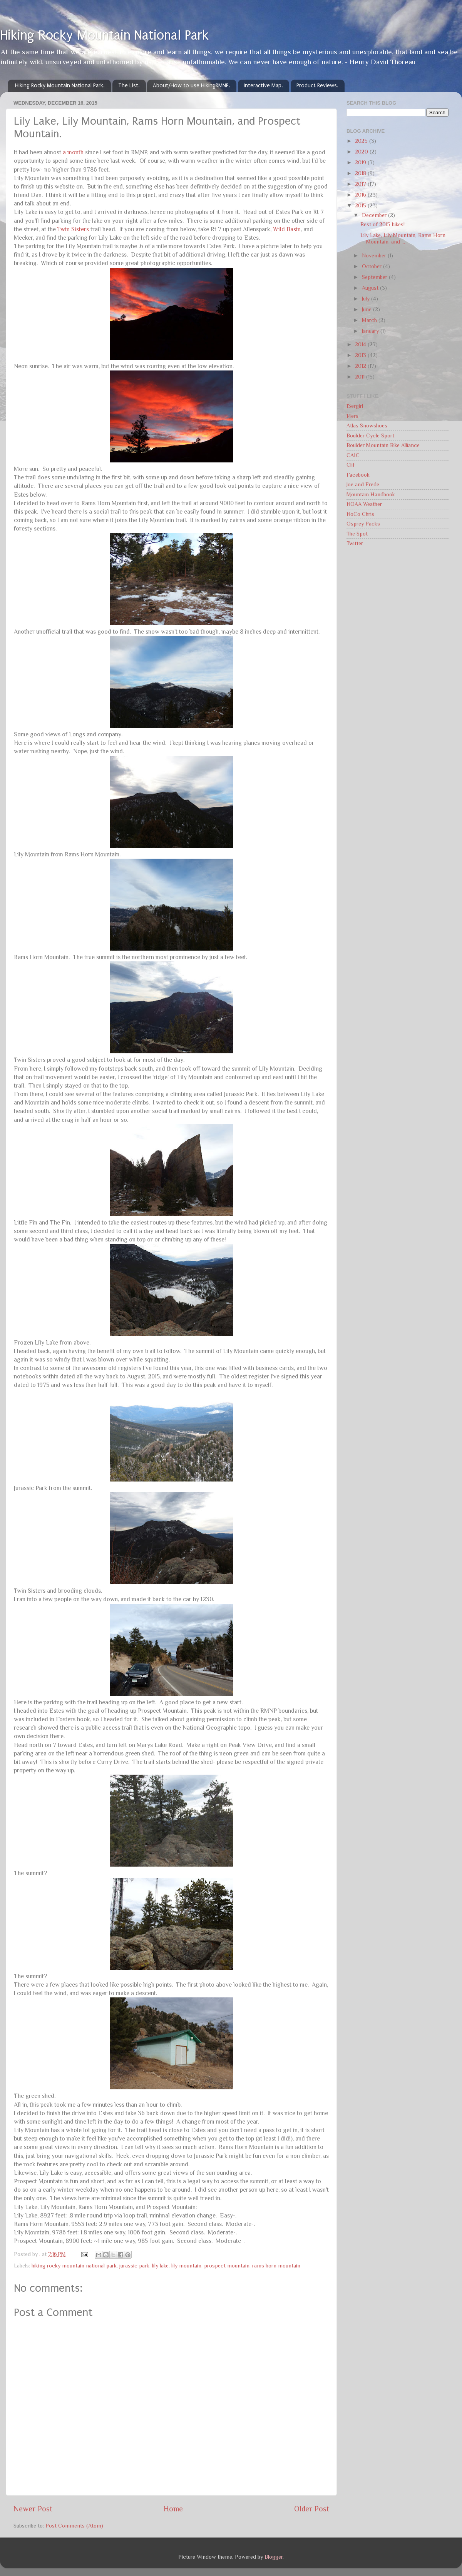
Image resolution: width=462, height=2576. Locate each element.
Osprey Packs (363, 524)
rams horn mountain (276, 2265)
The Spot (357, 534)
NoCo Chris (360, 514)
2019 (361, 162)
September (375, 277)
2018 (361, 173)
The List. (129, 85)
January (371, 331)
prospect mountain (226, 2265)
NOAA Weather (364, 504)
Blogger (273, 2557)
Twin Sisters (73, 229)
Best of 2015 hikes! (382, 224)
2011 (360, 377)
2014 (361, 344)
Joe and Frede (362, 484)
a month (73, 152)
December (375, 215)
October (372, 266)
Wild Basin (287, 229)
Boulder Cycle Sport (370, 435)
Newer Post (32, 2508)
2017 (361, 184)
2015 (361, 205)
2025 (362, 141)
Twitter (354, 543)
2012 (361, 366)
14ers (352, 416)
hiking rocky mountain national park (74, 2265)
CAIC (353, 455)
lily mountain (186, 2265)
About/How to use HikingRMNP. (191, 85)
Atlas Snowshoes (366, 425)
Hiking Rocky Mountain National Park (104, 35)
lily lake (160, 2265)
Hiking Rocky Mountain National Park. (60, 85)
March (370, 320)
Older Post (311, 2508)
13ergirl (354, 406)
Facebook (358, 475)
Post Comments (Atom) (74, 2526)
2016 (361, 195)
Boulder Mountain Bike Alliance (383, 445)
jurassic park (134, 2265)
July (366, 298)
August (371, 288)
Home (173, 2508)
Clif (350, 465)
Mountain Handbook (370, 494)
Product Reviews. (317, 85)
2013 (361, 355)
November (375, 255)
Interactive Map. (263, 85)
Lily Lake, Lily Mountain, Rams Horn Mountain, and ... (402, 238)
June (367, 309)
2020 (362, 151)
